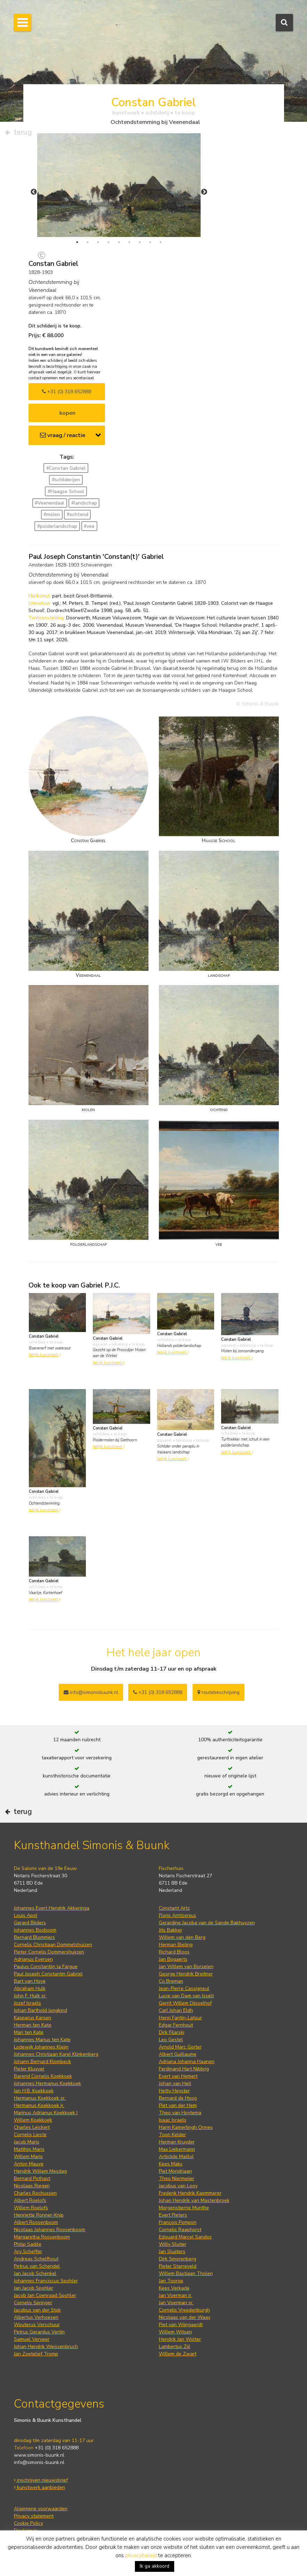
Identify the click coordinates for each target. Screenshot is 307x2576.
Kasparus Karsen (32, 2017)
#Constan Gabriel (66, 468)
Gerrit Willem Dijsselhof (185, 2003)
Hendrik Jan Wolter (180, 2339)
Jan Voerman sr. (176, 2302)
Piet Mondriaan (175, 2171)
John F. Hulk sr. (30, 1995)
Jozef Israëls (27, 2003)
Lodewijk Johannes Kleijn (41, 2047)
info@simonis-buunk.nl (39, 2462)
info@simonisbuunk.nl (91, 1692)
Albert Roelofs (30, 2200)
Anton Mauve (28, 2164)
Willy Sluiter (172, 2244)
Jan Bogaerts (173, 1959)
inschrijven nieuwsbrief (41, 2480)
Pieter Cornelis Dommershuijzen (49, 1952)
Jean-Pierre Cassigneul (184, 1988)
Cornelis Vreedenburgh (184, 2310)
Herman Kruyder (177, 2142)
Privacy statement (34, 2516)
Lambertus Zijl (174, 2346)
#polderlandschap (57, 526)
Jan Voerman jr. (175, 2295)
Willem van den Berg (182, 1937)
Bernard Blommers (34, 1937)
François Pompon (177, 2222)
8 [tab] (150, 242)
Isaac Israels (172, 2120)
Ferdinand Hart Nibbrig (184, 2069)
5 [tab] (118, 242)
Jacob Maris (26, 2142)
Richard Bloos (174, 1952)
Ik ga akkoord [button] (154, 2566)
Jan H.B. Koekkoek (34, 2090)
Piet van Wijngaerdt (181, 2324)
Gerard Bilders (30, 1922)
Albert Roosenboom (36, 2222)
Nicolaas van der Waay (184, 2317)
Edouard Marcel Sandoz (185, 2237)
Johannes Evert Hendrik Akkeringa (51, 1908)
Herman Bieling (176, 1944)
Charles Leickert (32, 2127)
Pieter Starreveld (177, 2266)
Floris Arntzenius (177, 1915)
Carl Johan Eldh (176, 2010)
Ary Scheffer (28, 2251)
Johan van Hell (175, 2083)
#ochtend (77, 514)
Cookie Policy (28, 2523)
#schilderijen (66, 479)
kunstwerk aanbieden (39, 2487)
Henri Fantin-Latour (180, 2017)
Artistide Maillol (176, 2156)
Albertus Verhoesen (36, 2317)
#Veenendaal (49, 503)
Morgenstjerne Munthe (184, 2207)
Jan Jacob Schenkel (35, 2273)
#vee (89, 526)
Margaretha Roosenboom (42, 2237)
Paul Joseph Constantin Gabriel (48, 1974)
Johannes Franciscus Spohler (46, 2280)
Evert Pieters (173, 2215)
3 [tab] (98, 242)
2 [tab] (87, 242)
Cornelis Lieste (30, 2134)
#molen (51, 514)
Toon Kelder (172, 2134)
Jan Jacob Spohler (33, 2288)
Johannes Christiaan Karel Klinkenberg (56, 2054)
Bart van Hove (30, 1981)
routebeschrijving (218, 1692)
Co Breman (171, 1981)
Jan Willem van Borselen (186, 1966)
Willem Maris (28, 2156)
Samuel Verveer (31, 2339)
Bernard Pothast (32, 2178)
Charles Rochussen (35, 2193)
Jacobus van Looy (178, 2185)
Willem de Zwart (177, 2354)
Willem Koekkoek (33, 2120)
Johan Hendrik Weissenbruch (46, 2346)
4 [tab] (108, 242)
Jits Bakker (170, 1930)
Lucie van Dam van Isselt (186, 1995)
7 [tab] (139, 242)
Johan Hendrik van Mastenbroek (194, 2200)
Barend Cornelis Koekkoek (43, 2076)
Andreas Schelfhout (36, 2259)
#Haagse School (66, 491)
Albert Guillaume (177, 2054)
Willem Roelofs (31, 2207)
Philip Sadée (27, 2244)
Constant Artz (174, 1908)
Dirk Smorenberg (177, 2259)
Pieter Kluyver (29, 2069)
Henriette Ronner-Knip (39, 2215)
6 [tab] (129, 242)
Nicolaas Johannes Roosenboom (49, 2229)
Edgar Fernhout (176, 2025)
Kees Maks (171, 2164)
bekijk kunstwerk (45, 1354)
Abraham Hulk (30, 1988)
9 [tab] (160, 242)
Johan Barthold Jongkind (40, 2010)
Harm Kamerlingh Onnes (186, 2127)
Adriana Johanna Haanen (187, 2061)
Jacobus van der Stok (37, 2310)
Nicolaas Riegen (32, 2185)
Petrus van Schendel (37, 2266)
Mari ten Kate (28, 2032)
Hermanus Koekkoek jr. (39, 2105)
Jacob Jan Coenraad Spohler (45, 2295)
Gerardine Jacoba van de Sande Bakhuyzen (207, 1922)
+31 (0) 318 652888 (66, 391)
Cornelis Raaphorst (180, 2229)
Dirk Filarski (171, 2032)
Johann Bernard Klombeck (42, 2061)
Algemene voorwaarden (40, 2508)
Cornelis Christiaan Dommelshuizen (53, 1944)
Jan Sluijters (172, 2251)
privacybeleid (141, 2555)
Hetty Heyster (174, 2090)
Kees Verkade (174, 2288)
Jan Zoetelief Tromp (36, 2354)
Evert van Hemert (178, 2076)
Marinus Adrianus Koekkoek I (46, 2112)
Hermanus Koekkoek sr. (40, 2098)
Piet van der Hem (178, 2105)
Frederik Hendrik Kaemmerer (190, 2193)
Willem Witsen (175, 2332)
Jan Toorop (171, 2280)
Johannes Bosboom (35, 1930)
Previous (34, 192)
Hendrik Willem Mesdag (40, 2171)
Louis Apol (25, 1915)
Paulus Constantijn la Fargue (46, 1966)
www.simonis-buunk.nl (39, 2455)
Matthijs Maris (29, 2149)
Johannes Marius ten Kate (42, 2039)
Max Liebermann (177, 2149)
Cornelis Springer (33, 2302)
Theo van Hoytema (180, 2112)
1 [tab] (77, 242)
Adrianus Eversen (33, 1959)
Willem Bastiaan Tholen (186, 2273)
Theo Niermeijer (176, 2178)
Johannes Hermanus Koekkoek (47, 2083)
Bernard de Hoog (178, 2098)
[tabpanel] (119, 185)
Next (204, 192)
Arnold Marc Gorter (180, 2047)
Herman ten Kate (32, 2025)
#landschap (84, 503)
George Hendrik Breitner (186, 1974)
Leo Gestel (171, 2039)
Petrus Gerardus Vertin (39, 2332)
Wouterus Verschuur (37, 2324)
